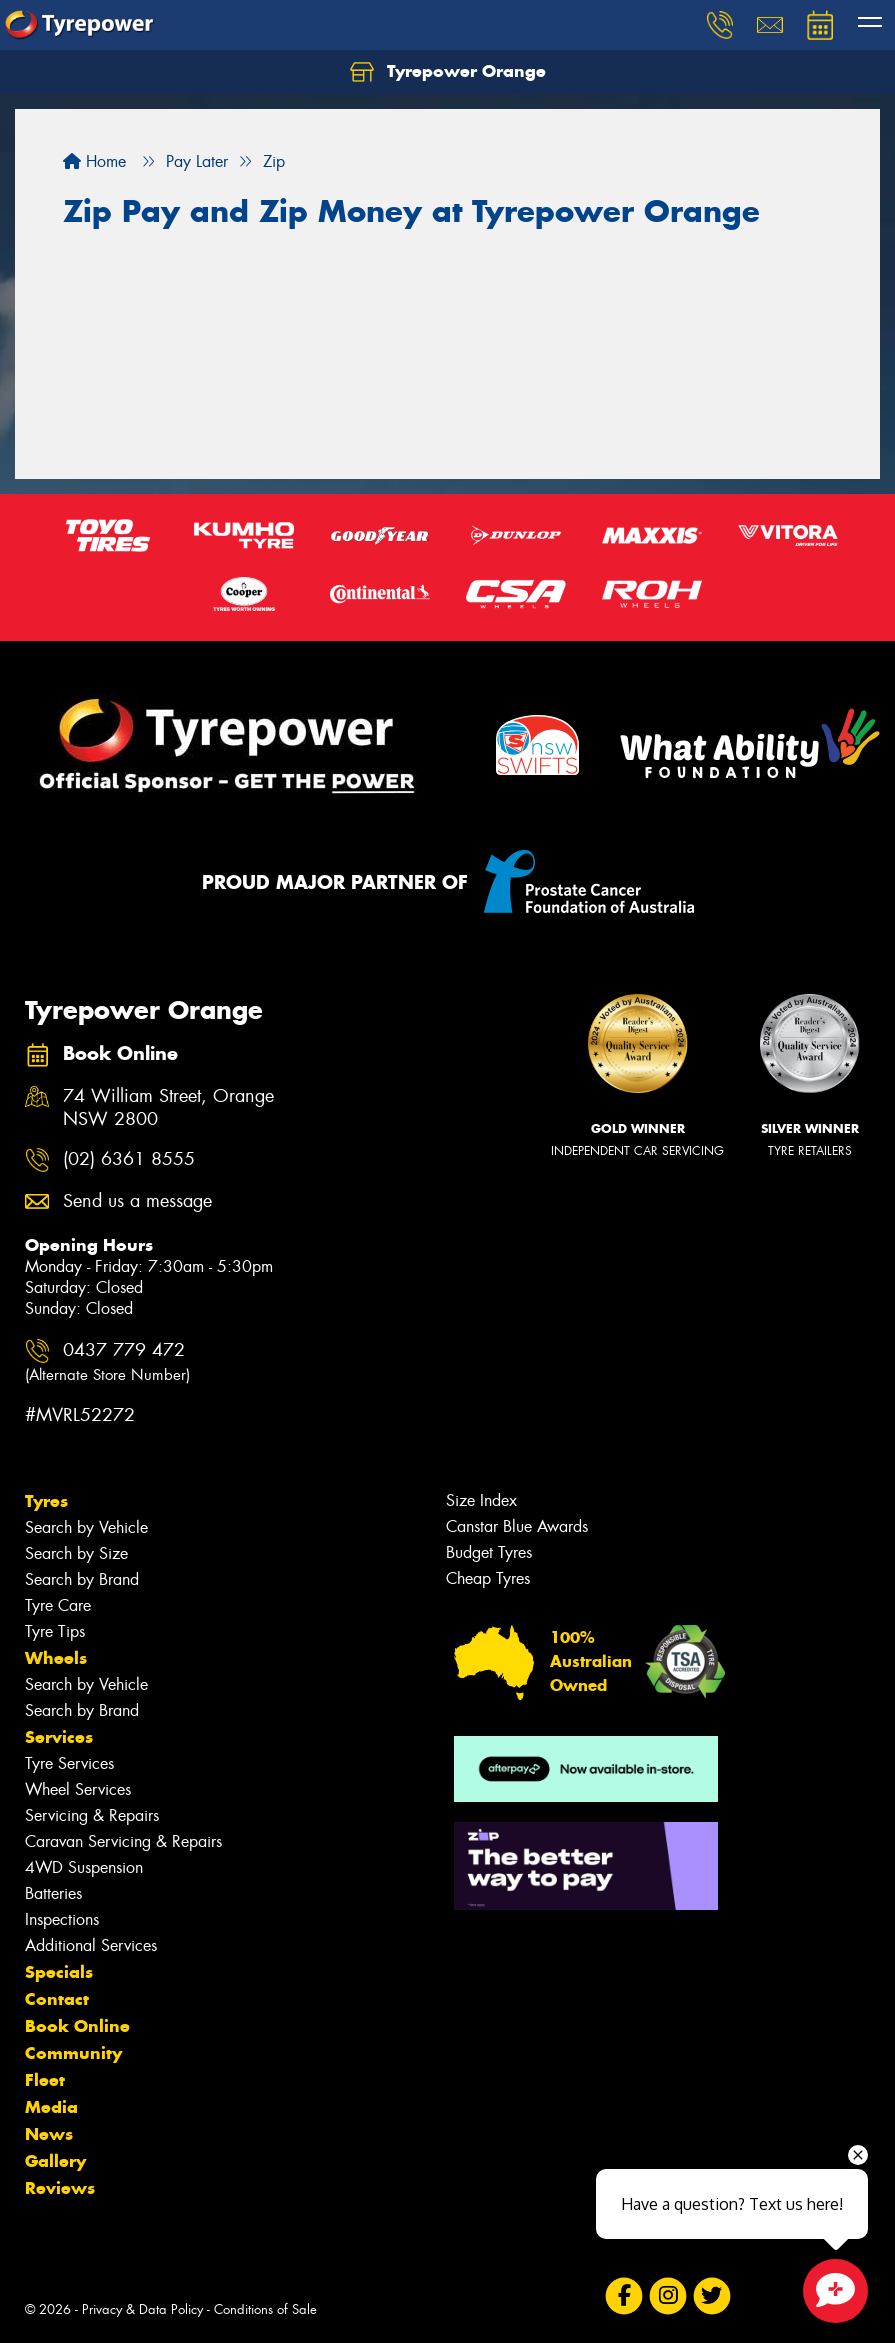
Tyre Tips (55, 1631)
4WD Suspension (84, 1867)
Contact (57, 1999)
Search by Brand (82, 1579)
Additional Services (91, 1945)
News (49, 2134)
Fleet (45, 2080)
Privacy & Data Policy (142, 2309)
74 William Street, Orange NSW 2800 (168, 1108)
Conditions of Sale (265, 2309)
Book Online (77, 2026)
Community (73, 2053)
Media (51, 2107)
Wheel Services (78, 1789)
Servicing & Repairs (92, 1815)
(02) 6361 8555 (129, 1159)
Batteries (53, 1893)
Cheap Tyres (488, 1578)
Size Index (481, 1500)
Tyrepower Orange (448, 72)
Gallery (55, 2161)
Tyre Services (69, 1763)
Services (59, 1737)
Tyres (46, 1501)
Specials (59, 1972)
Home (94, 161)
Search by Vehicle (86, 1527)
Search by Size (76, 1553)
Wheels (56, 1658)
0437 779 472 (107, 1361)
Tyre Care (58, 1605)
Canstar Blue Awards (517, 1526)
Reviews (60, 2188)
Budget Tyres (489, 1552)
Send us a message (137, 1201)
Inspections (62, 1919)
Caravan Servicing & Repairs (123, 1841)
